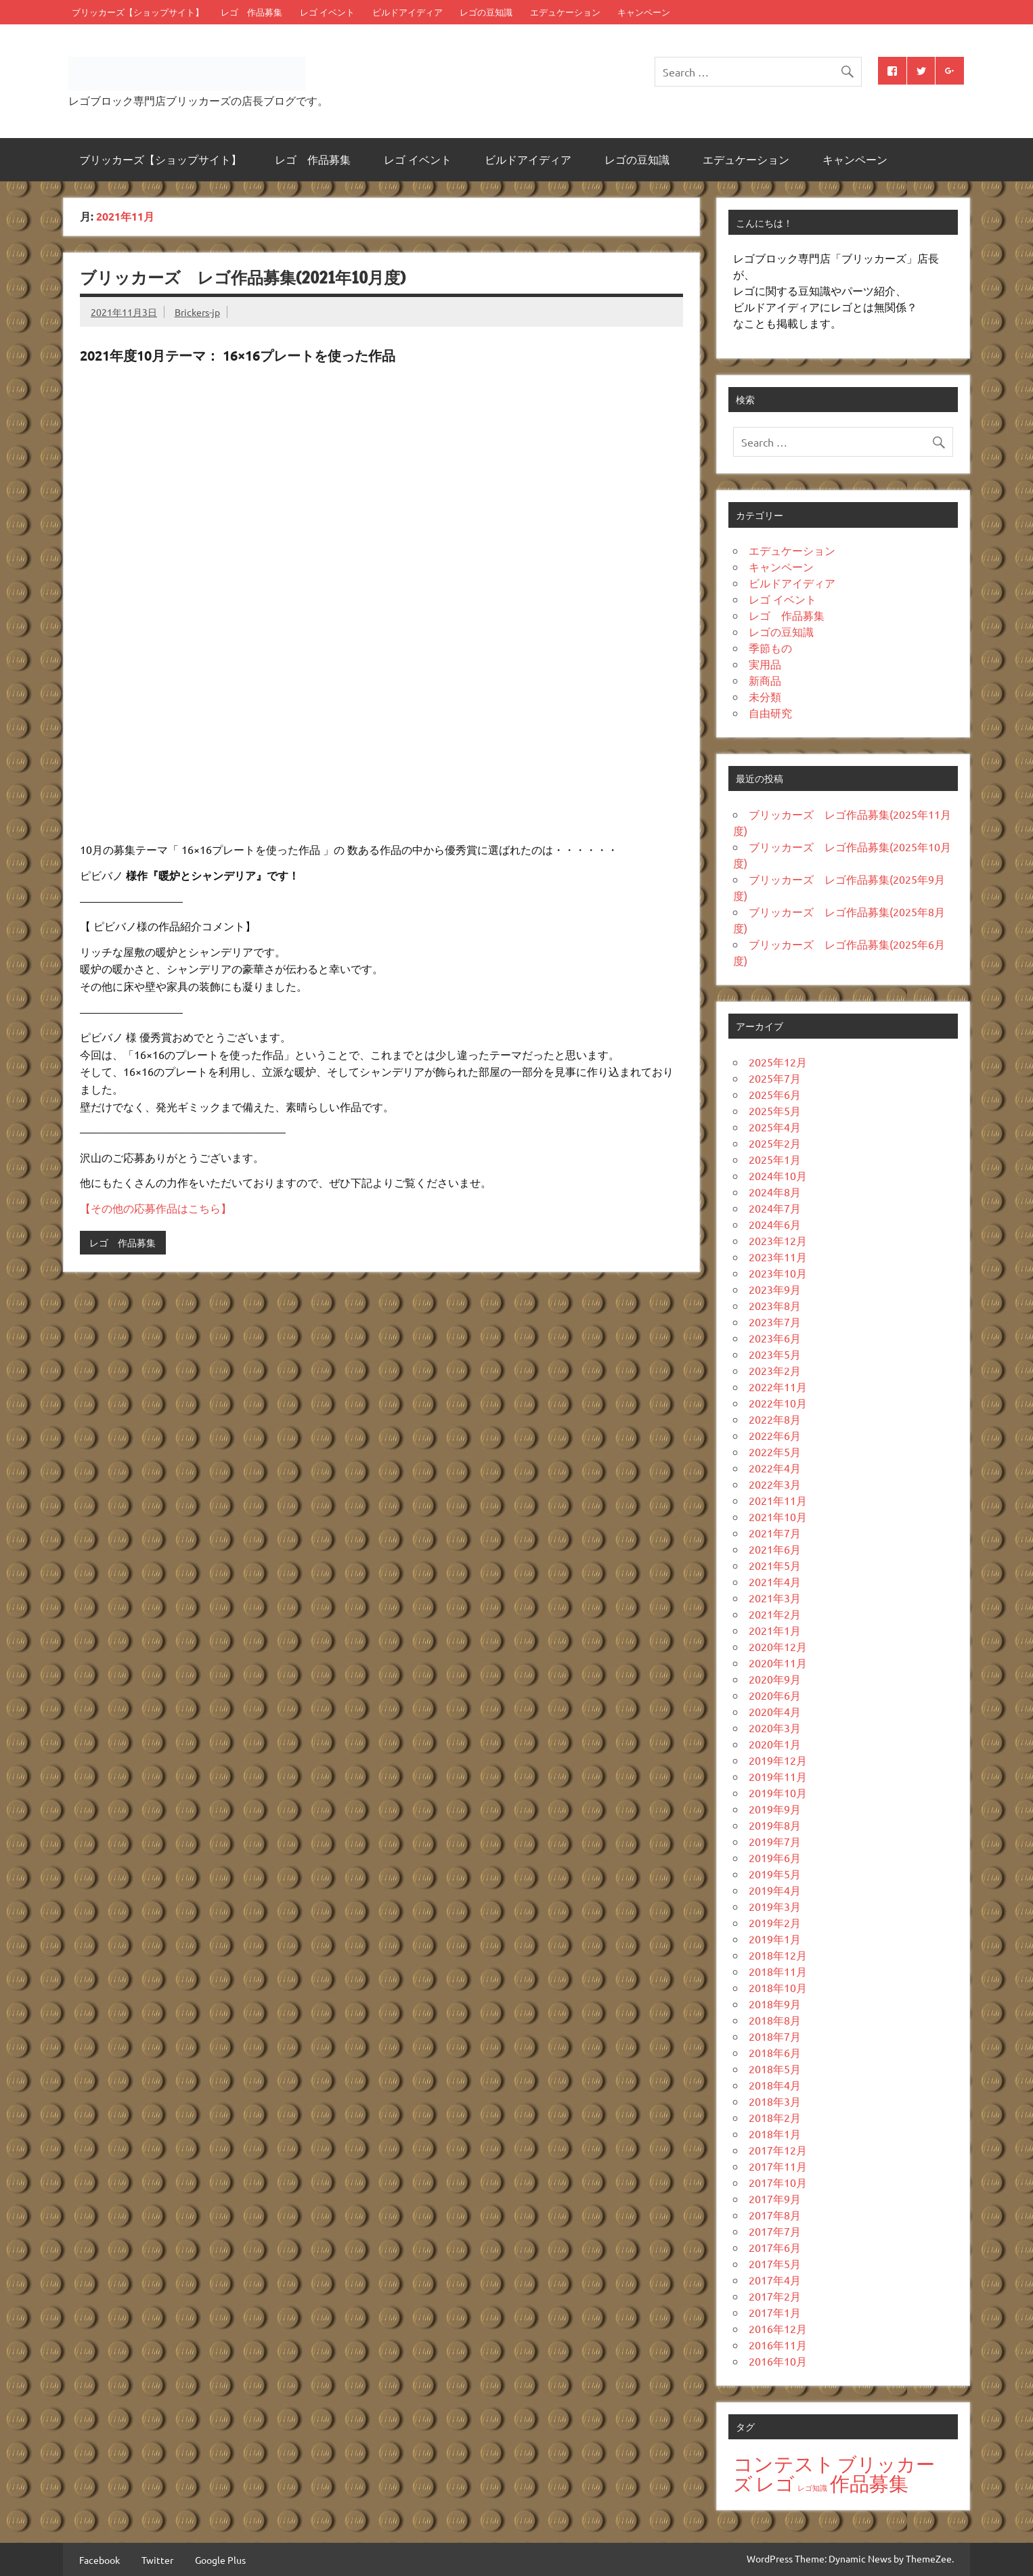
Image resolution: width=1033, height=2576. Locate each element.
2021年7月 (775, 1532)
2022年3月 (775, 1484)
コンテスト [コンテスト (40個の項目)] (784, 2463)
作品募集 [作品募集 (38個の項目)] (869, 2483)
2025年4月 (775, 1126)
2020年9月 (775, 1679)
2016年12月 (778, 2328)
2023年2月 (775, 1370)
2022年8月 (775, 1419)
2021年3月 (775, 1597)
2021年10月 (778, 1516)
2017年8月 (775, 2214)
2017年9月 (775, 2198)
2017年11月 (778, 2166)
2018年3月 (775, 2101)
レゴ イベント (327, 12)
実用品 (765, 664)
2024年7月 (775, 1208)
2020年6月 (775, 1695)
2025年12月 (778, 1061)
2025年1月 (775, 1159)
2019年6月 (775, 1857)
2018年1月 (775, 2133)
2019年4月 (775, 1890)
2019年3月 (775, 1906)
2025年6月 (775, 1094)
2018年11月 (778, 1971)
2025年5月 (775, 1110)
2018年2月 (775, 2117)
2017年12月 (778, 2149)
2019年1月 (775, 1938)
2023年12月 (778, 1240)
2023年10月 (778, 1273)
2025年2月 (775, 1143)
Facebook (99, 2559)
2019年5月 (775, 1873)
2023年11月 (778, 1256)
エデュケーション (565, 12)
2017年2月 (775, 2296)
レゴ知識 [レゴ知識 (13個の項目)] (812, 2487)
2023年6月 (775, 1338)
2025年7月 (775, 1078)
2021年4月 (775, 1581)
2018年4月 (775, 2085)
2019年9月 (775, 1808)
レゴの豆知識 (486, 12)
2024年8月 (775, 1191)
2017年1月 (775, 2312)
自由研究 (770, 712)
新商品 (765, 680)
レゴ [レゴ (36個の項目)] (775, 2483)
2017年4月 (775, 2279)
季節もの (770, 647)
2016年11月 (778, 2344)
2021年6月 (775, 1549)
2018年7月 (775, 2036)
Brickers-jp (197, 312)
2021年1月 (775, 1630)
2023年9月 (775, 1289)
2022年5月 (775, 1451)
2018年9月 (775, 2003)
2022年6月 (775, 1435)
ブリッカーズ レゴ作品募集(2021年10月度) (242, 277)
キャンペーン (643, 12)
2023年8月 (775, 1305)
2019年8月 (775, 1825)
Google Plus (220, 2559)
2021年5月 (775, 1565)
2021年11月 (778, 1500)
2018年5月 (775, 2068)
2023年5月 (775, 1354)
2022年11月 (778, 1386)
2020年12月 (778, 1646)
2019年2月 (775, 1922)
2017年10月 (778, 2182)
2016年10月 (778, 2361)
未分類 (765, 696)
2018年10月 (778, 1987)
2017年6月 (775, 2247)
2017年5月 (775, 2263)
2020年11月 (778, 1662)
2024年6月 (775, 1224)
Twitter (157, 2559)
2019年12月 (778, 1760)
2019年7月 (775, 1841)
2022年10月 (778, 1402)
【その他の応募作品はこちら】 (156, 1208)
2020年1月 (775, 1743)
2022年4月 (775, 1467)
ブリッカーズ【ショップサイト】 (138, 12)
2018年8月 (775, 2020)
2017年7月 (775, 2231)
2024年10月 (778, 1175)
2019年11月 (778, 1776)
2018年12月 (778, 1955)
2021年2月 (775, 1614)
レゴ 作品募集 (251, 12)
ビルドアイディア (407, 12)
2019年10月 (778, 1792)
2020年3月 (775, 1727)
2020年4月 (775, 1711)
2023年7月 (775, 1321)
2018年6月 (775, 2052)
